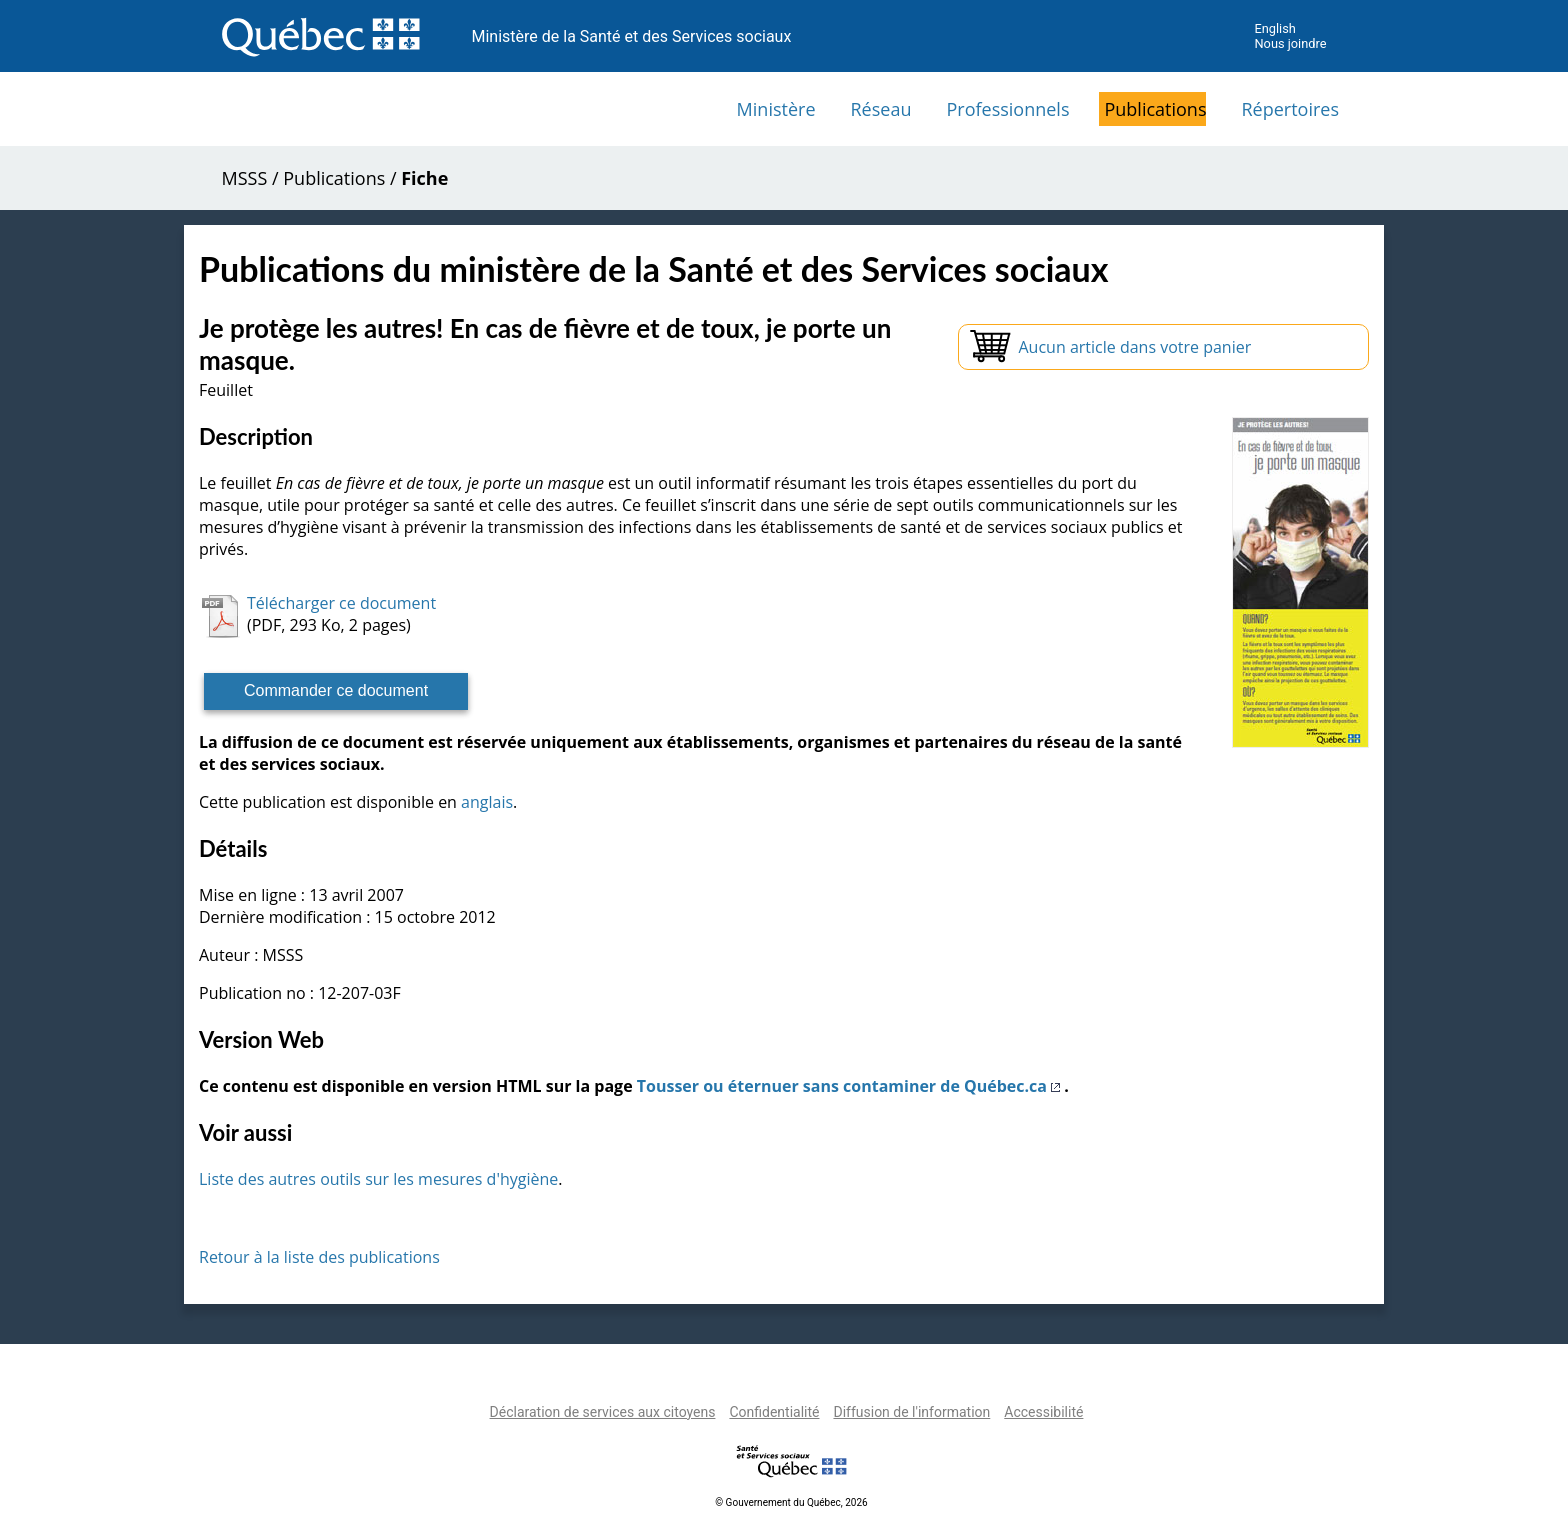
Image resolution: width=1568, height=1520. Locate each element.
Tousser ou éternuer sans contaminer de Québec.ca (850, 1086)
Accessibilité (1043, 1412)
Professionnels (1007, 109)
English (1274, 28)
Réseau (881, 109)
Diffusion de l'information (911, 1412)
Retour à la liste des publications (319, 1257)
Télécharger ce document (341, 603)
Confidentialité (774, 1412)
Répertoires (1290, 109)
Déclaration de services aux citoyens (603, 1412)
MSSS (245, 178)
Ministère (776, 109)
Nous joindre (1290, 43)
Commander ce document (336, 690)
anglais (487, 802)
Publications (1155, 109)
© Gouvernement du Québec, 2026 (791, 1502)
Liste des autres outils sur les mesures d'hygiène (378, 1179)
